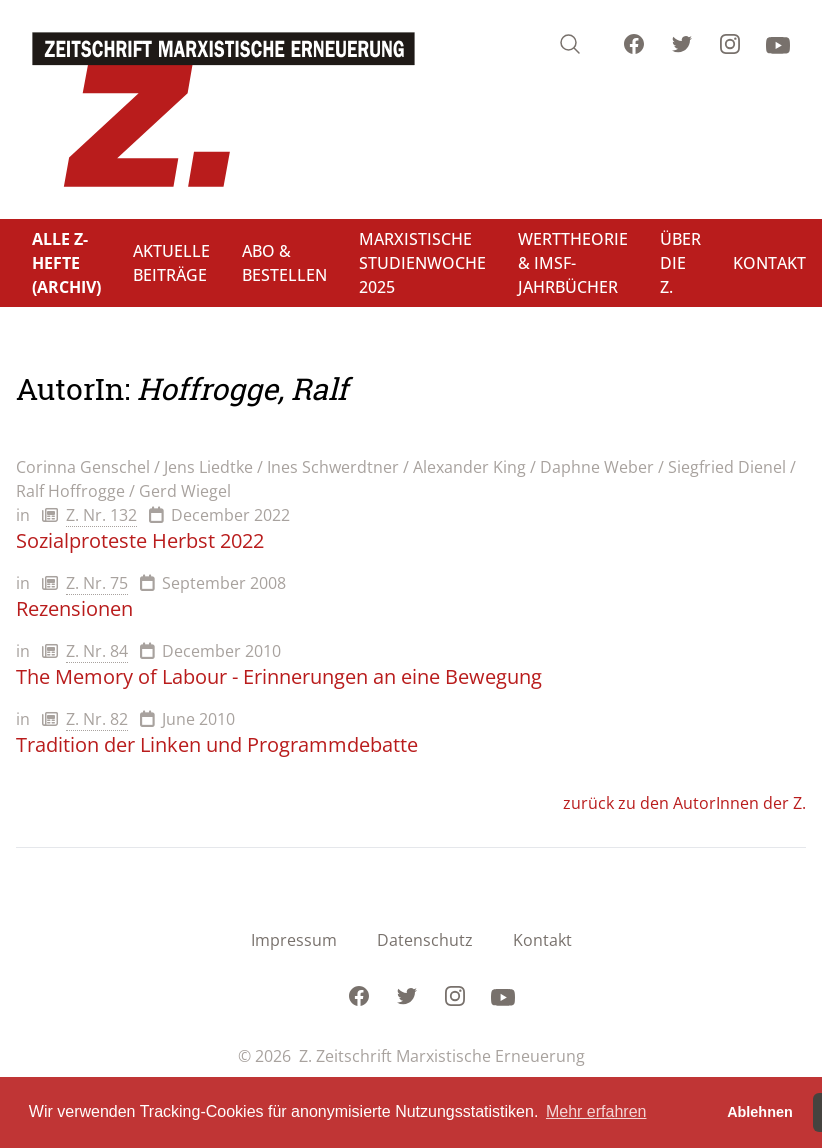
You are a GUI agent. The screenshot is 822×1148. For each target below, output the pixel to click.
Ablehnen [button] (760, 1112)
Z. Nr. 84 (97, 651)
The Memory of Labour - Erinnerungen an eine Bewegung (279, 676)
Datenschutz (425, 940)
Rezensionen (74, 608)
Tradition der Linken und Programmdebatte (217, 744)
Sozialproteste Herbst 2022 (140, 540)
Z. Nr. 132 (101, 515)
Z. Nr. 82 (97, 719)
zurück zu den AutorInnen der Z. (684, 803)
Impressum (294, 940)
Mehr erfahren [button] (596, 1111)
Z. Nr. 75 (97, 583)
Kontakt (542, 940)
